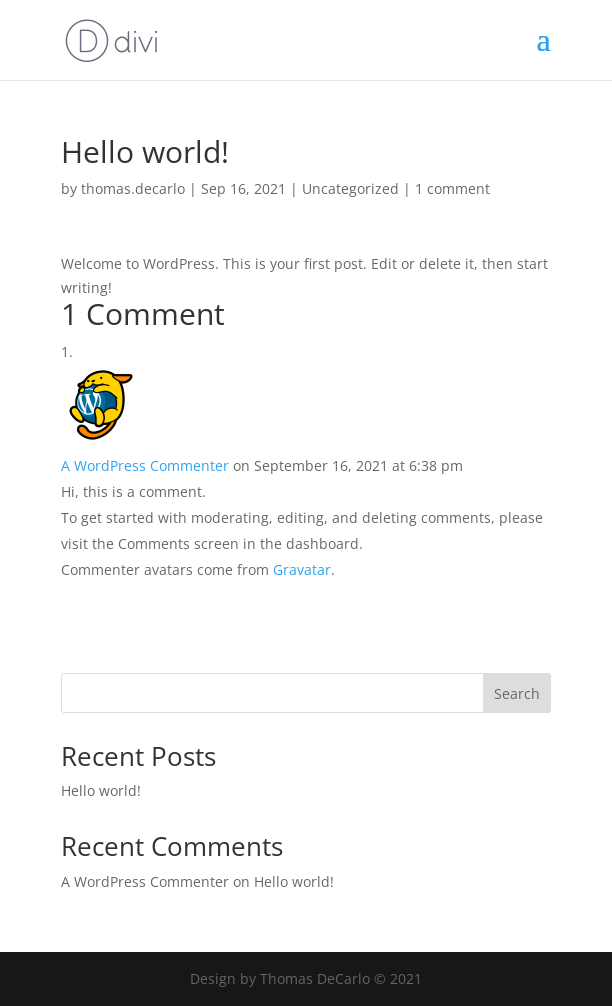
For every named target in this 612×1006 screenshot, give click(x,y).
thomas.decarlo (133, 188)
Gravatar (302, 569)
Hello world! (101, 790)
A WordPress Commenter (145, 465)
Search (517, 693)
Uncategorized (350, 188)
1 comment (452, 188)
